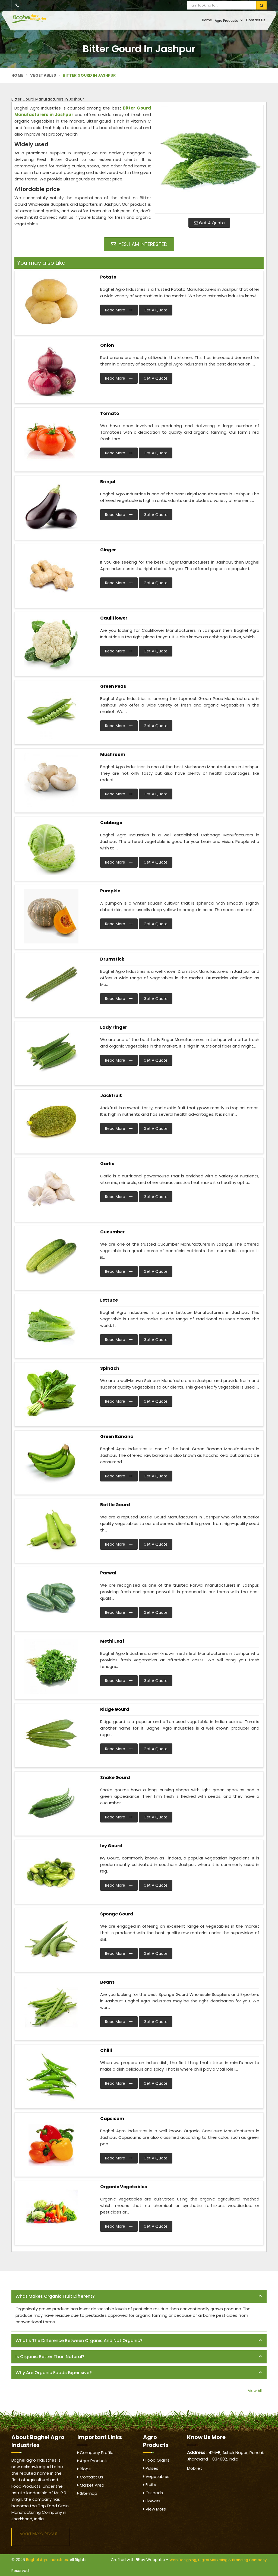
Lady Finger (113, 1027)
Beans (107, 1982)
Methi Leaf (112, 1641)
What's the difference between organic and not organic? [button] (79, 2340)
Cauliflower (113, 618)
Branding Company (249, 2559)
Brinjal (107, 482)
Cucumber (112, 1232)
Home (207, 20)
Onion (107, 345)
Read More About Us (38, 2536)
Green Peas (113, 686)
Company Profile (95, 2452)
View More (154, 2509)
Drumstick (112, 959)
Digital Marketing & (214, 2559)
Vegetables (43, 75)
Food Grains (156, 2460)
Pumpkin (110, 891)
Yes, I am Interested (139, 244)
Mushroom (112, 754)
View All (255, 2390)
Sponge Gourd (116, 1914)
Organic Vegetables (123, 2187)
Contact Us (255, 20)
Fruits (149, 2484)
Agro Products (229, 20)
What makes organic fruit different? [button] (55, 2296)
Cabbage (111, 823)
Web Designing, (183, 2559)
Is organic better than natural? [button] (49, 2356)
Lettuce (109, 1300)
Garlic (107, 1164)
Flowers (151, 2501)
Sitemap (87, 2493)
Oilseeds (153, 2493)
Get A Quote (209, 223)
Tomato (109, 413)
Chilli (106, 2050)
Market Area (90, 2485)
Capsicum (112, 2118)
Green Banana (117, 1436)
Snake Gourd (115, 1777)
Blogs (84, 2469)
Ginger (108, 550)
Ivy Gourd (111, 1846)
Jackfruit (111, 1095)
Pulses (150, 2468)
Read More (119, 310)
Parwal (108, 1573)
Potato (108, 277)
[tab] (139, 2296)
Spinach (109, 1368)
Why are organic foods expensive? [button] (53, 2372)
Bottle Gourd (115, 1505)
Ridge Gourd (114, 1709)
